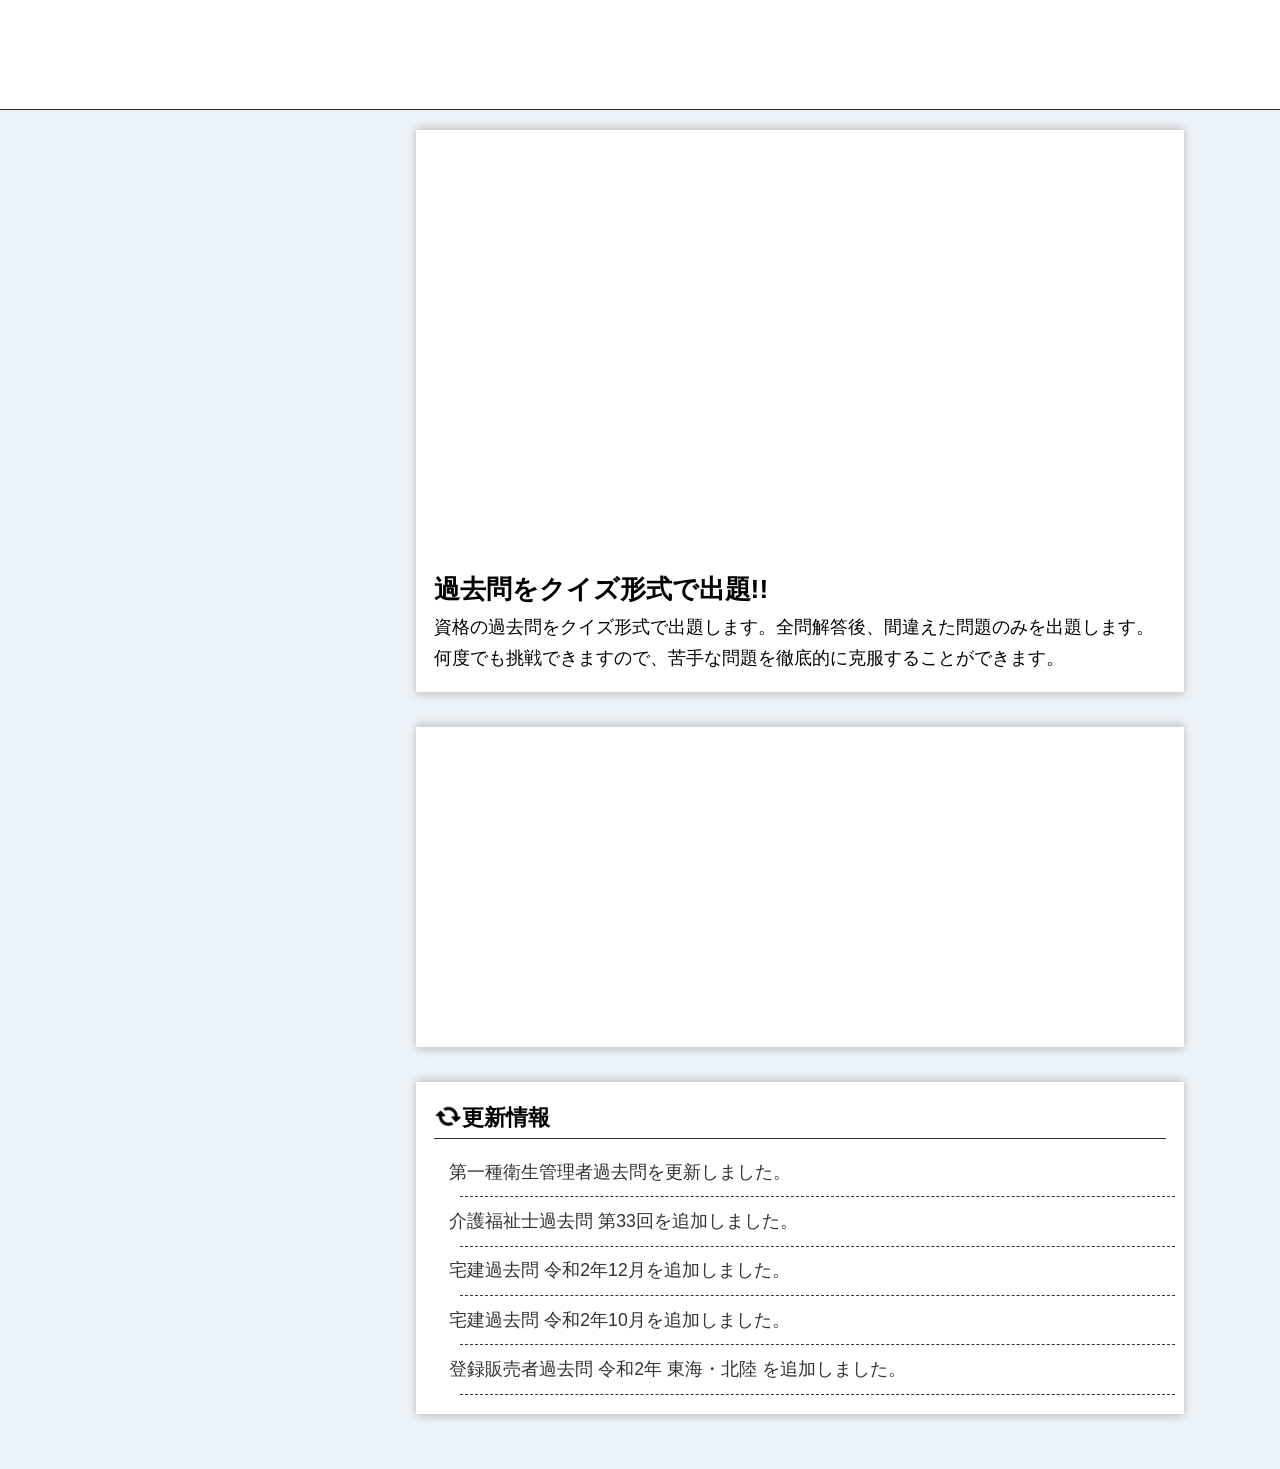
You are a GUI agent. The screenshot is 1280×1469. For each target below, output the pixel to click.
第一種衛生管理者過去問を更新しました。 (620, 1172)
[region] (800, 887)
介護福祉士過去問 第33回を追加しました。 (623, 1221)
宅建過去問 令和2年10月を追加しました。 (619, 1320)
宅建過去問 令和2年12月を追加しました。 (619, 1270)
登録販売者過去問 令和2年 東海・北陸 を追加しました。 (677, 1369)
